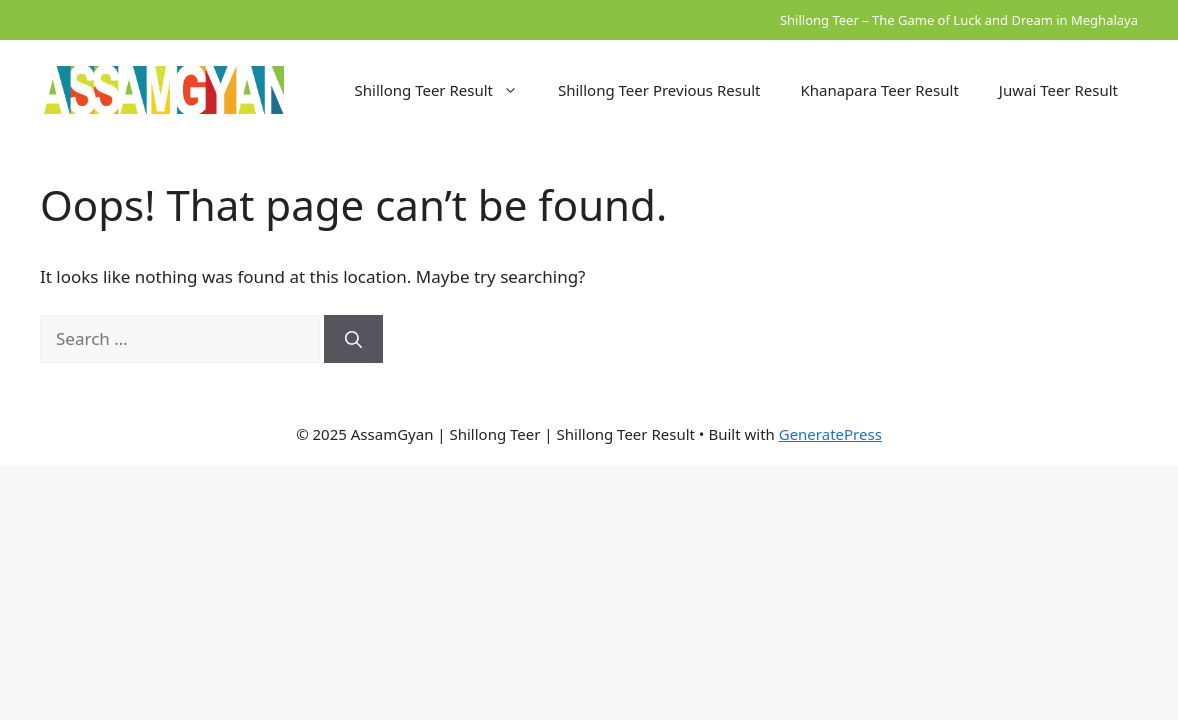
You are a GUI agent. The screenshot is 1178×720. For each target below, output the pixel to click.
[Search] (353, 339)
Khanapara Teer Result (879, 90)
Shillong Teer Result (446, 90)
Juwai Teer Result (1058, 90)
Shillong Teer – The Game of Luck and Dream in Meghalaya (959, 20)
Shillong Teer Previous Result (659, 90)
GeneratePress (830, 434)
